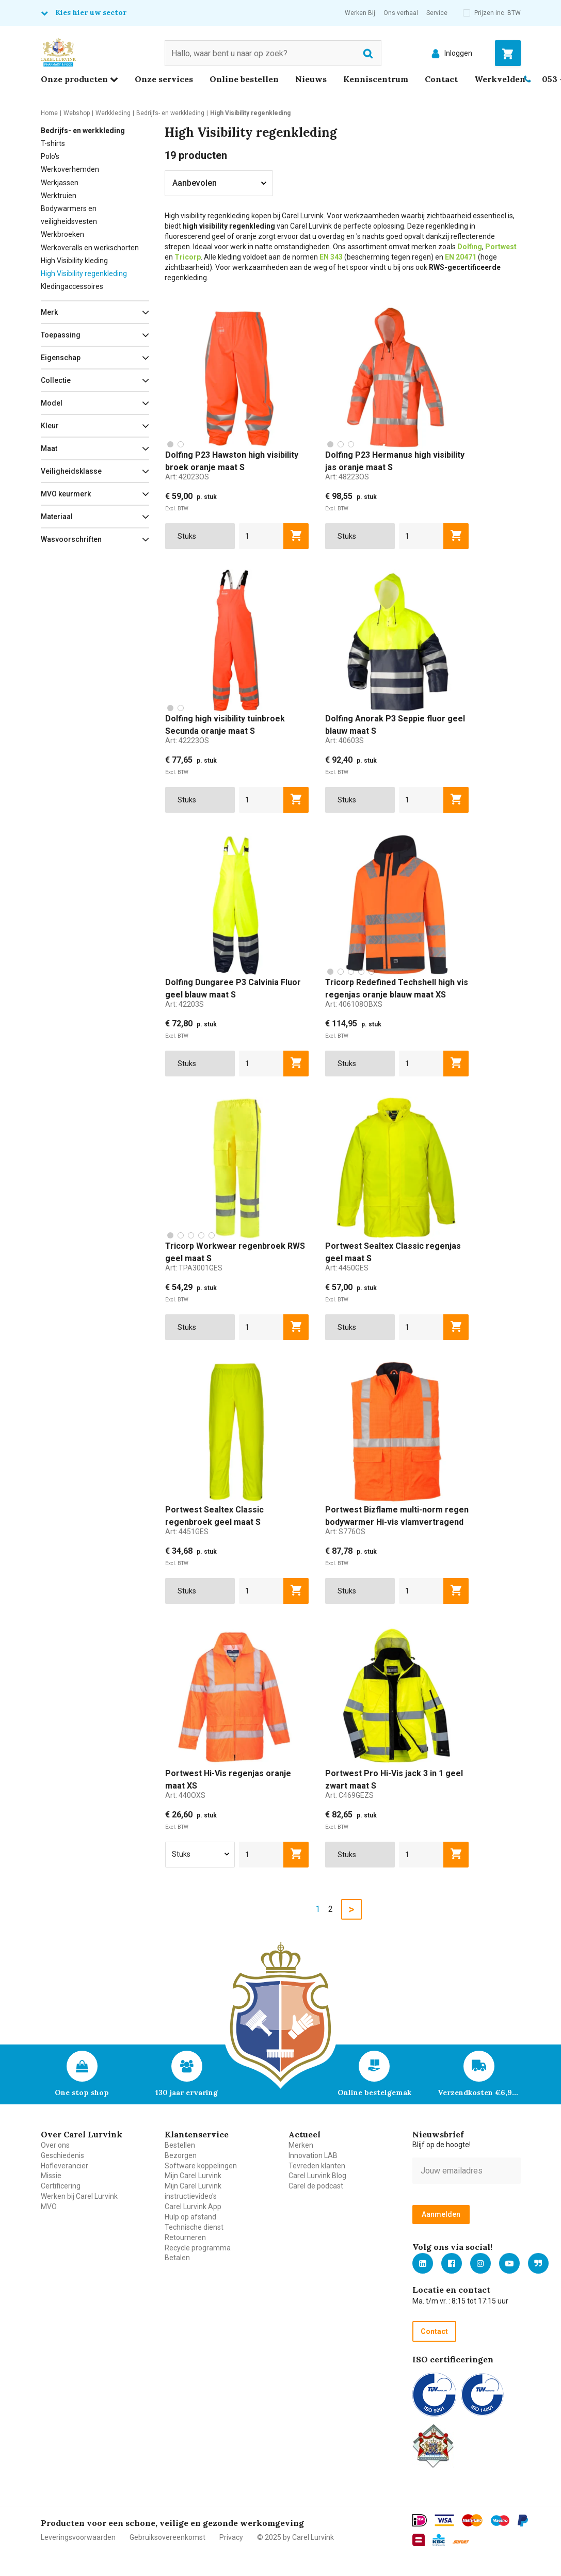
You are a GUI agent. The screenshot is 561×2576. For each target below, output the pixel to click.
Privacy (231, 2537)
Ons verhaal (400, 13)
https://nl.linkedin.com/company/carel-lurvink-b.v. (422, 2263)
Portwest (501, 247)
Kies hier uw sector (90, 12)
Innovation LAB (313, 2155)
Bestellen (180, 2145)
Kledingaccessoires (72, 286)
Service (436, 13)
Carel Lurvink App (193, 2206)
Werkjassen (59, 183)
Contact (441, 79)
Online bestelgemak (374, 2092)
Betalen (177, 2257)
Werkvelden (499, 79)
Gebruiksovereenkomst (167, 2537)
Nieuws (311, 79)
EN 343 (331, 257)
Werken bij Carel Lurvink (79, 2196)
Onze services (164, 79)
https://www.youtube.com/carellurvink (509, 2263)
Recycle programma (198, 2248)
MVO (49, 2206)
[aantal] (261, 536)
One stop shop (82, 2092)
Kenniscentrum (375, 79)
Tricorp (187, 257)
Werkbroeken (62, 234)
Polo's (50, 156)
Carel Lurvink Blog (317, 2175)
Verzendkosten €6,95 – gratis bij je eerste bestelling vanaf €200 (479, 2092)
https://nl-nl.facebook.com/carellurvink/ (451, 2263)
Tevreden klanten (316, 2166)
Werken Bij (360, 13)
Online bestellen (244, 79)
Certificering (61, 2186)
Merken (300, 2145)
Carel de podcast (315, 2186)
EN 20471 (460, 257)
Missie (51, 2175)
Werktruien (58, 195)
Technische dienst (194, 2227)
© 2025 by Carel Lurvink (295, 2537)
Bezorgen (181, 2155)
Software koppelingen (201, 2166)
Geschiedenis (62, 2155)
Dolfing (469, 247)
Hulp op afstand (190, 2217)
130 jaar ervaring (186, 2092)
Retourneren (185, 2237)
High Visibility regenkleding (84, 273)
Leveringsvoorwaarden (78, 2537)
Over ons (55, 2145)
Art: (187, 477)
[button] (95, 312)
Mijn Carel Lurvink (193, 2175)
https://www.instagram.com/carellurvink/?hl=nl (480, 2263)
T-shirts (53, 143)
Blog (538, 2263)
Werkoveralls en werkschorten (90, 248)
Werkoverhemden (70, 169)
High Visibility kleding (74, 260)
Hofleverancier (64, 2166)
